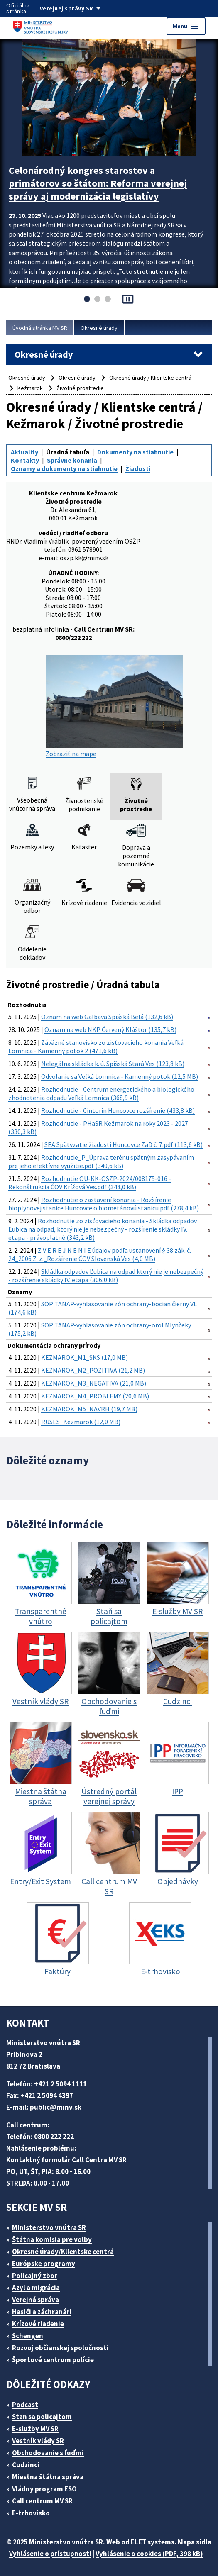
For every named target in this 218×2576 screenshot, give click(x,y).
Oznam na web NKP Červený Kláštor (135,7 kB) (110, 1029)
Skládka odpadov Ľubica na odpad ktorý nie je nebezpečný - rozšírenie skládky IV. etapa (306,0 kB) (105, 1275)
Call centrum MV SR (42, 2500)
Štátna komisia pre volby (52, 2239)
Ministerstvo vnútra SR (49, 2227)
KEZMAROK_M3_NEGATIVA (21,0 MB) (93, 1383)
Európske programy (43, 2263)
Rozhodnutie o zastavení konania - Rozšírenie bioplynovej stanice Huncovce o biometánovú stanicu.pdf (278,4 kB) (103, 1203)
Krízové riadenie (38, 2323)
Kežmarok (30, 388)
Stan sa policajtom (42, 2416)
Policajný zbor (34, 2275)
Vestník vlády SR (38, 2440)
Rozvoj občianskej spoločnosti (60, 2347)
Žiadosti (137, 468)
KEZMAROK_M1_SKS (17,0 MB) (84, 1357)
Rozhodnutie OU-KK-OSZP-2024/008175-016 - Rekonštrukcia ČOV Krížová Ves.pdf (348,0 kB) (89, 1182)
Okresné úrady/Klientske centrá (63, 2251)
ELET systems (152, 2542)
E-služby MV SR (35, 2428)
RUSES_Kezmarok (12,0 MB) (80, 1421)
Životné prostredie (80, 388)
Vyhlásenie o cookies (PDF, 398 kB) (149, 2553)
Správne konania (72, 460)
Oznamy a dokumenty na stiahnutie (64, 468)
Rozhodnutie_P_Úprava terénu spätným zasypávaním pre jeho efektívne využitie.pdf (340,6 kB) (101, 1161)
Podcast (25, 2404)
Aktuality (24, 452)
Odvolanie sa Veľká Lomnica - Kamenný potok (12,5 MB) (119, 1076)
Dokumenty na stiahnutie (135, 452)
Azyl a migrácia (36, 2287)
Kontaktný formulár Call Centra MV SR (66, 2159)
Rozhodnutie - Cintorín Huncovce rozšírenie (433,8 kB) (118, 1110)
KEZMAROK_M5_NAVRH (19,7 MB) (89, 1409)
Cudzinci (25, 2464)
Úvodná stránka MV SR (39, 328)
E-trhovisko (31, 2512)
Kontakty (25, 460)
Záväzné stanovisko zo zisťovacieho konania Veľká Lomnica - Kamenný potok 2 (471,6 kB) (96, 1046)
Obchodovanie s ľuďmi (48, 2452)
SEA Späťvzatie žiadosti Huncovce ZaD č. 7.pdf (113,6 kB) (123, 1144)
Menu (186, 26)
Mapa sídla (194, 2542)
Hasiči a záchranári (41, 2311)
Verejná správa (35, 2299)
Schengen (27, 2335)
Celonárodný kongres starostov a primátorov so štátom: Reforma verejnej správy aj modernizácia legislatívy (98, 183)
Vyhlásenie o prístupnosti (50, 2553)
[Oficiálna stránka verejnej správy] (78, 8)
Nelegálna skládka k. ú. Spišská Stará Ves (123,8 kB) (112, 1063)
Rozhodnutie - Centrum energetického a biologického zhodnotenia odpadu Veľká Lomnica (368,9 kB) (101, 1093)
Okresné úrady (99, 328)
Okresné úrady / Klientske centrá (150, 377)
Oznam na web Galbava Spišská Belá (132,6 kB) (107, 1016)
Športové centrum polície (53, 2359)
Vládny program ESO (44, 2488)
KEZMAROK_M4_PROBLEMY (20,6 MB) (95, 1396)
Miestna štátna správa (47, 2476)
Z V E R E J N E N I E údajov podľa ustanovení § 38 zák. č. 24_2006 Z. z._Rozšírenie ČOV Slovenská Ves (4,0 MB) (99, 1254)
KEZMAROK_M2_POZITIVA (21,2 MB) (93, 1370)
